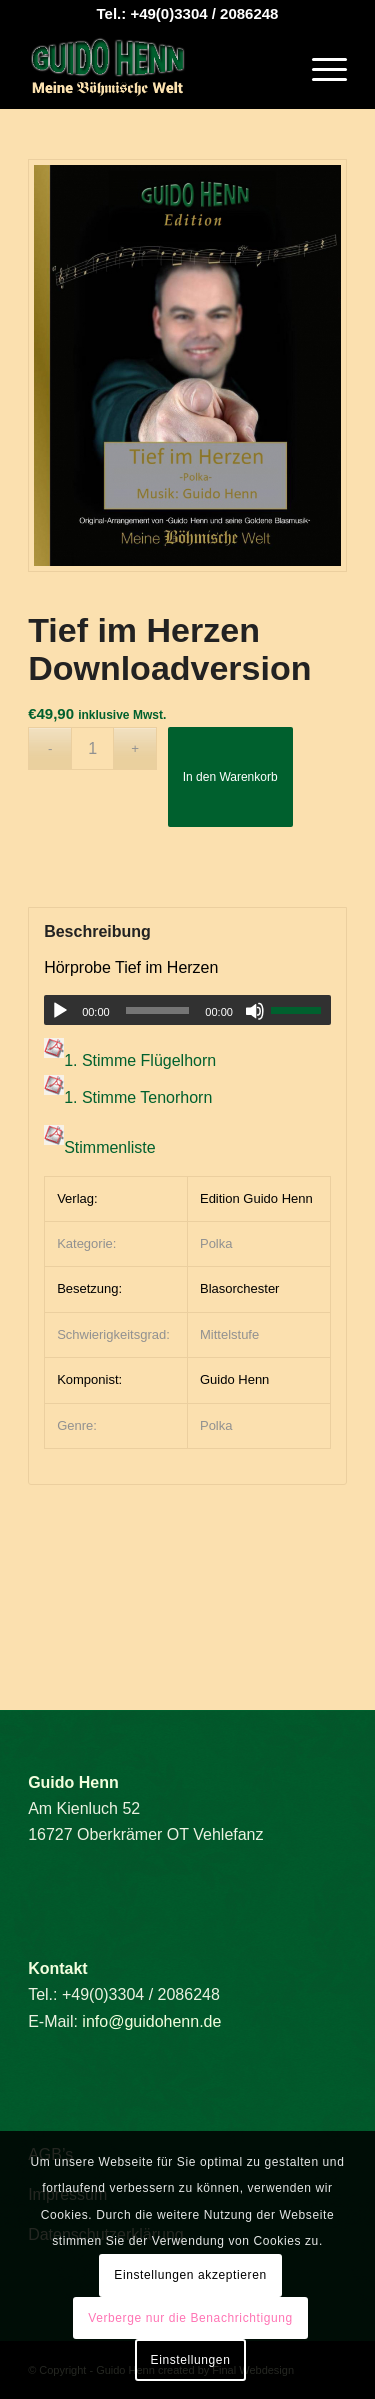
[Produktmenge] (92, 748)
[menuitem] (319, 69)
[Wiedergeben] (60, 1011)
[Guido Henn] (155, 69)
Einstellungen (191, 2360)
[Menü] (319, 69)
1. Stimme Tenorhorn (138, 1097)
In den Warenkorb (230, 777)
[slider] (158, 1010)
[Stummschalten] (255, 1011)
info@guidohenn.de (151, 2021)
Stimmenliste (110, 1148)
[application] (187, 1010)
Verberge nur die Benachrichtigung (190, 2318)
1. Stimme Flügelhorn (140, 1061)
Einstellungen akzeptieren (190, 2275)
